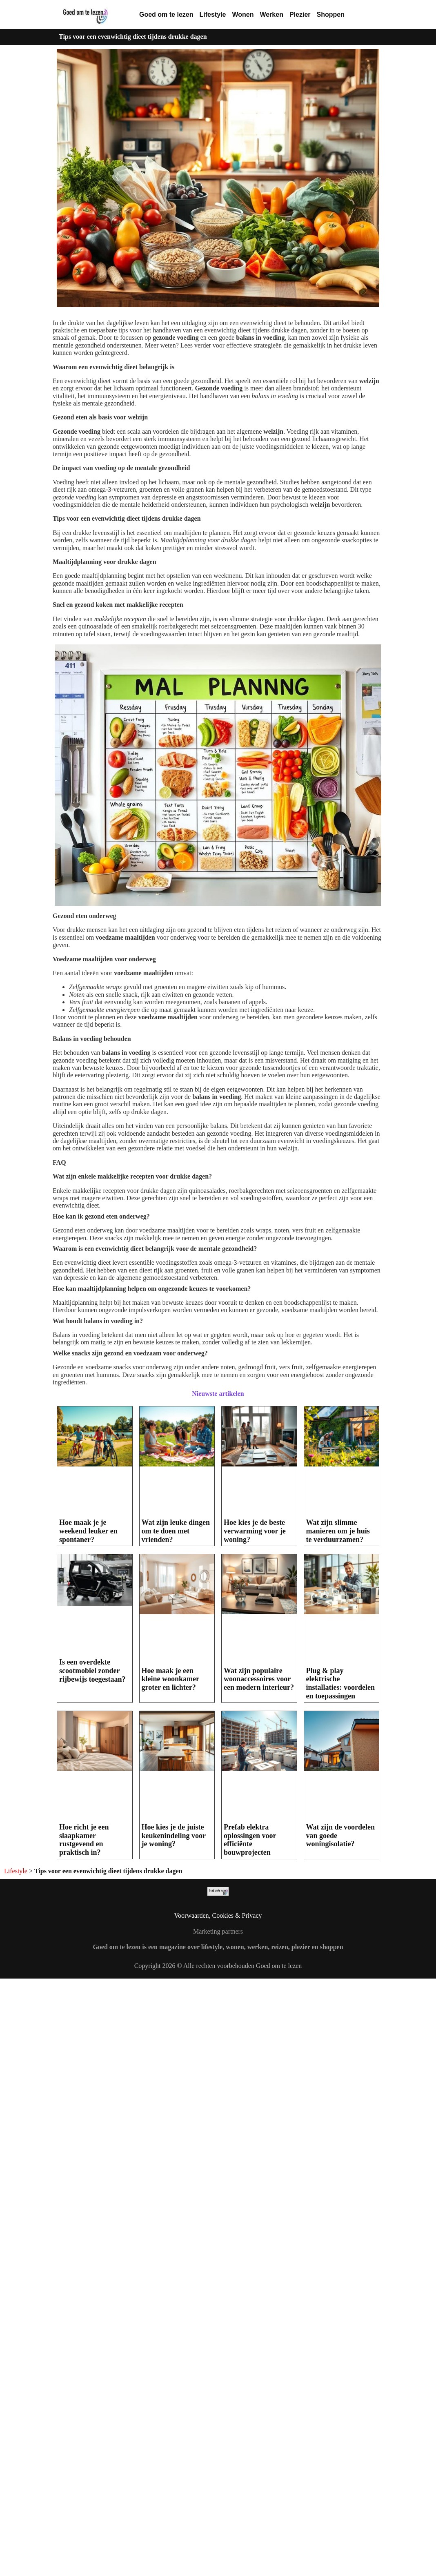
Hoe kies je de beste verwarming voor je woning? (255, 1530)
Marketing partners (218, 1931)
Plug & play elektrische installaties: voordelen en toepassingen (340, 1683)
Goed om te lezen (166, 14)
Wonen (243, 14)
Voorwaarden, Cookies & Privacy (218, 1915)
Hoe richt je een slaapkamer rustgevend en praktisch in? (84, 1839)
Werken (271, 14)
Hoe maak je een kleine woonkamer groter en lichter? (170, 1679)
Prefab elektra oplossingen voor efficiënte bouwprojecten (250, 1839)
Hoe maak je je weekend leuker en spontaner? (88, 1530)
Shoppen (331, 14)
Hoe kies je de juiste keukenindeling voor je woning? (174, 1835)
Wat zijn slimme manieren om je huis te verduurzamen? (338, 1530)
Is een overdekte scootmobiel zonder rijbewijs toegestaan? (92, 1670)
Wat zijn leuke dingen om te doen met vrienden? (176, 1530)
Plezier (300, 14)
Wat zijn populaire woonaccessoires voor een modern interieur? (259, 1679)
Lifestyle (212, 14)
